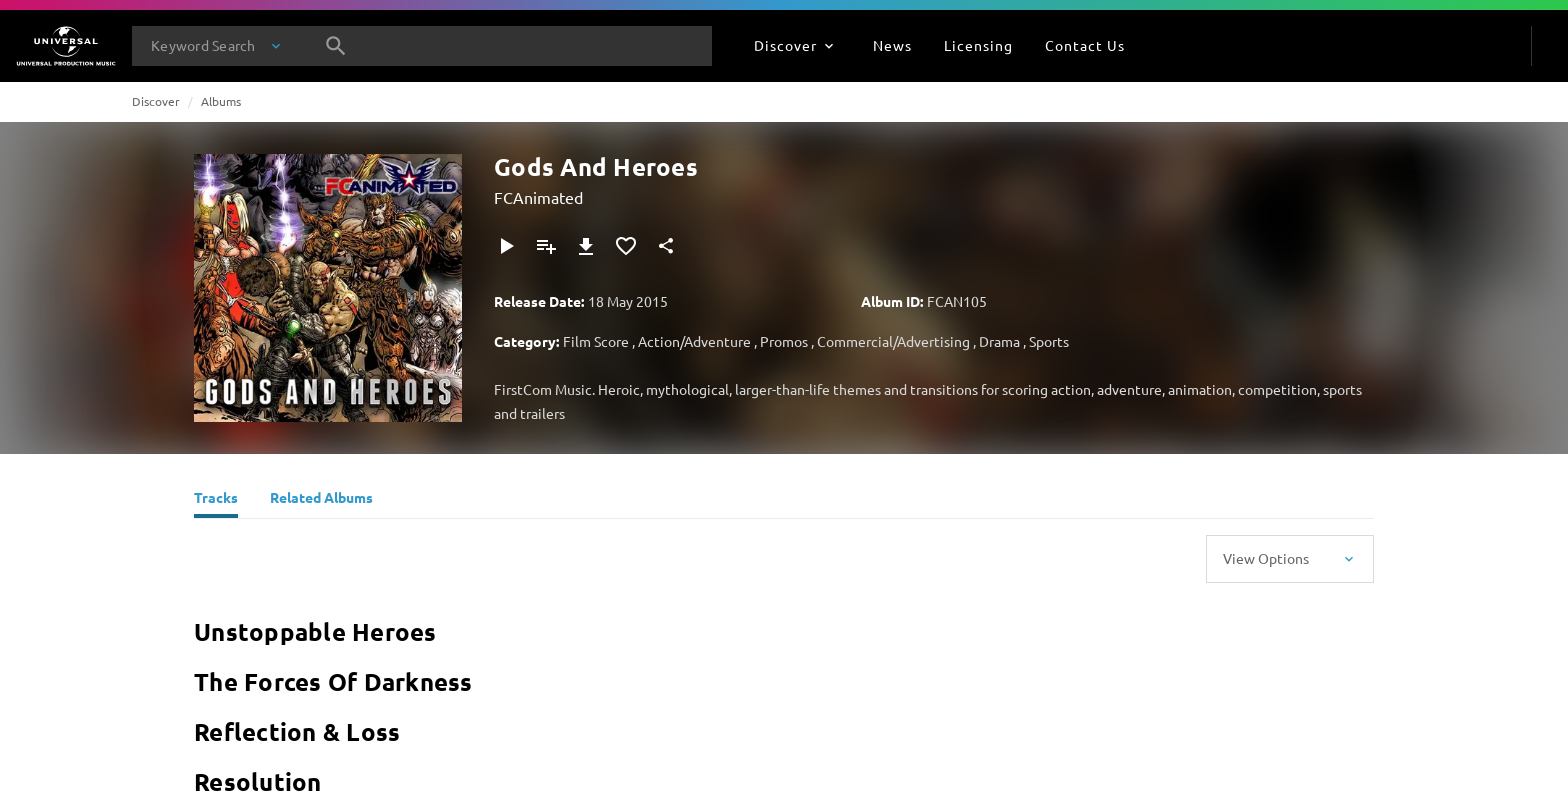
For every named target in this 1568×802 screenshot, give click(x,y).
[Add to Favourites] (626, 246)
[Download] (586, 246)
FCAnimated (538, 197)
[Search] (336, 46)
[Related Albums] (321, 500)
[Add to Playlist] (546, 246)
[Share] (666, 246)
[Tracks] (216, 500)
